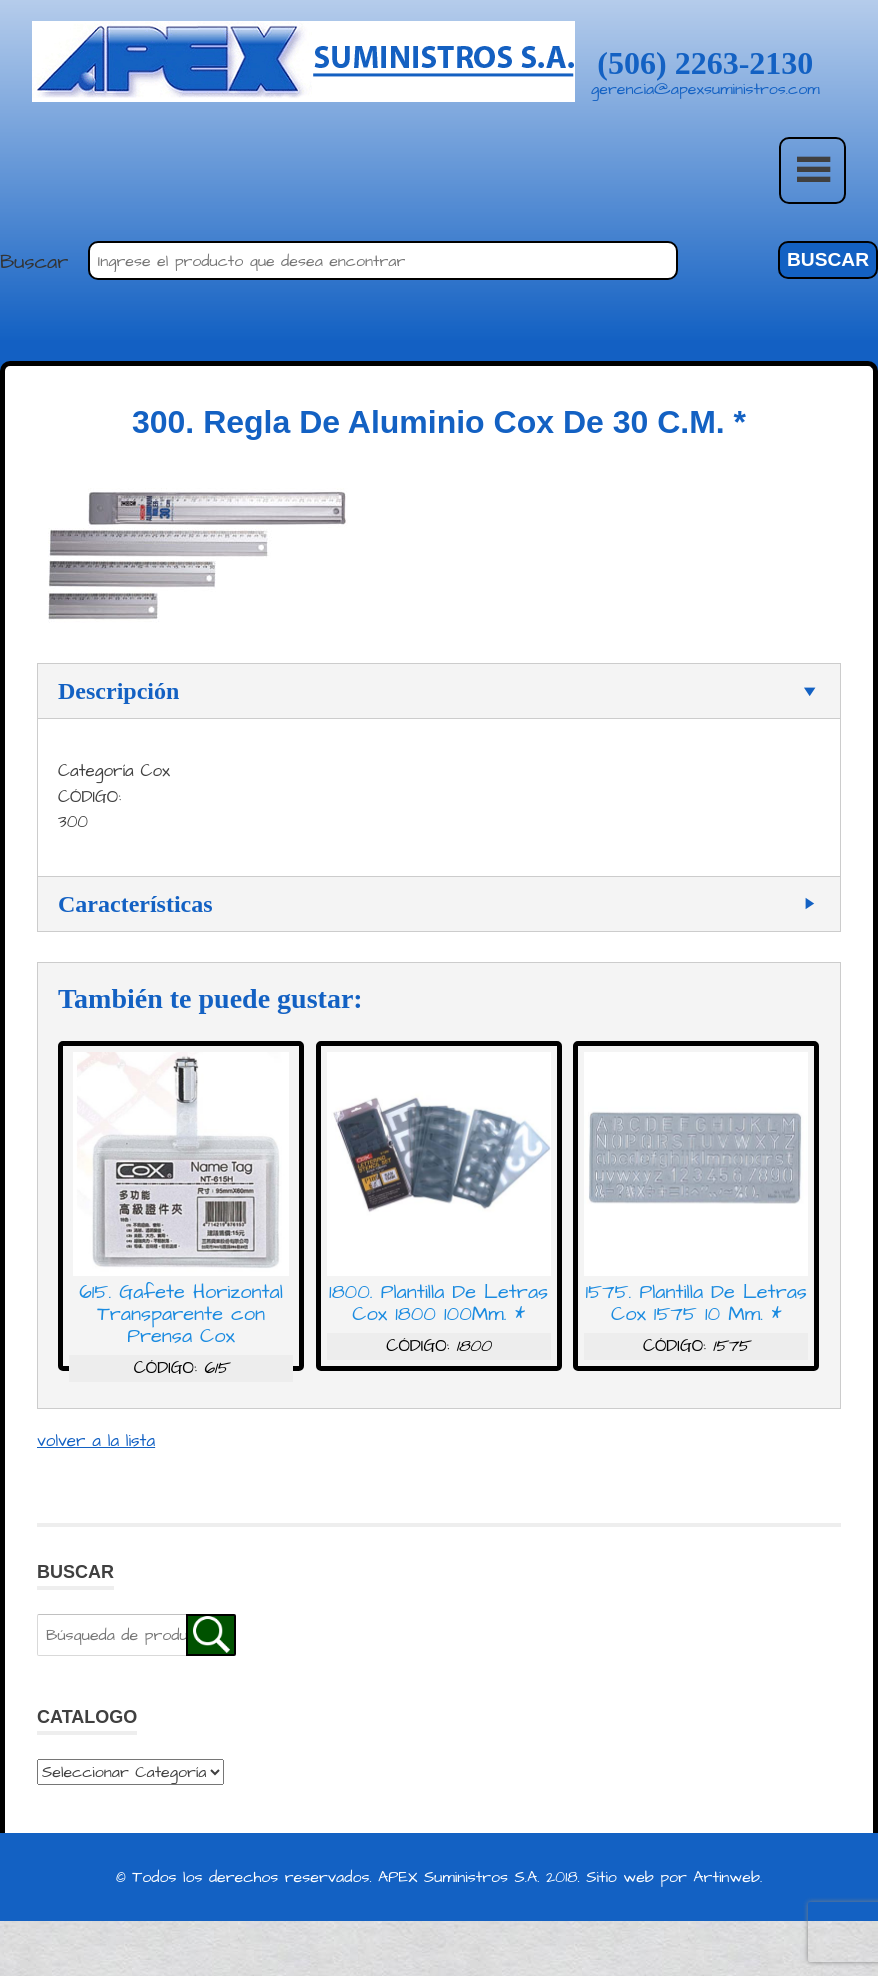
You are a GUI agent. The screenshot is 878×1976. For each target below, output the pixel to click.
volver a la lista (96, 1449)
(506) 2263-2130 (705, 63)
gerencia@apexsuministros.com (705, 89)
